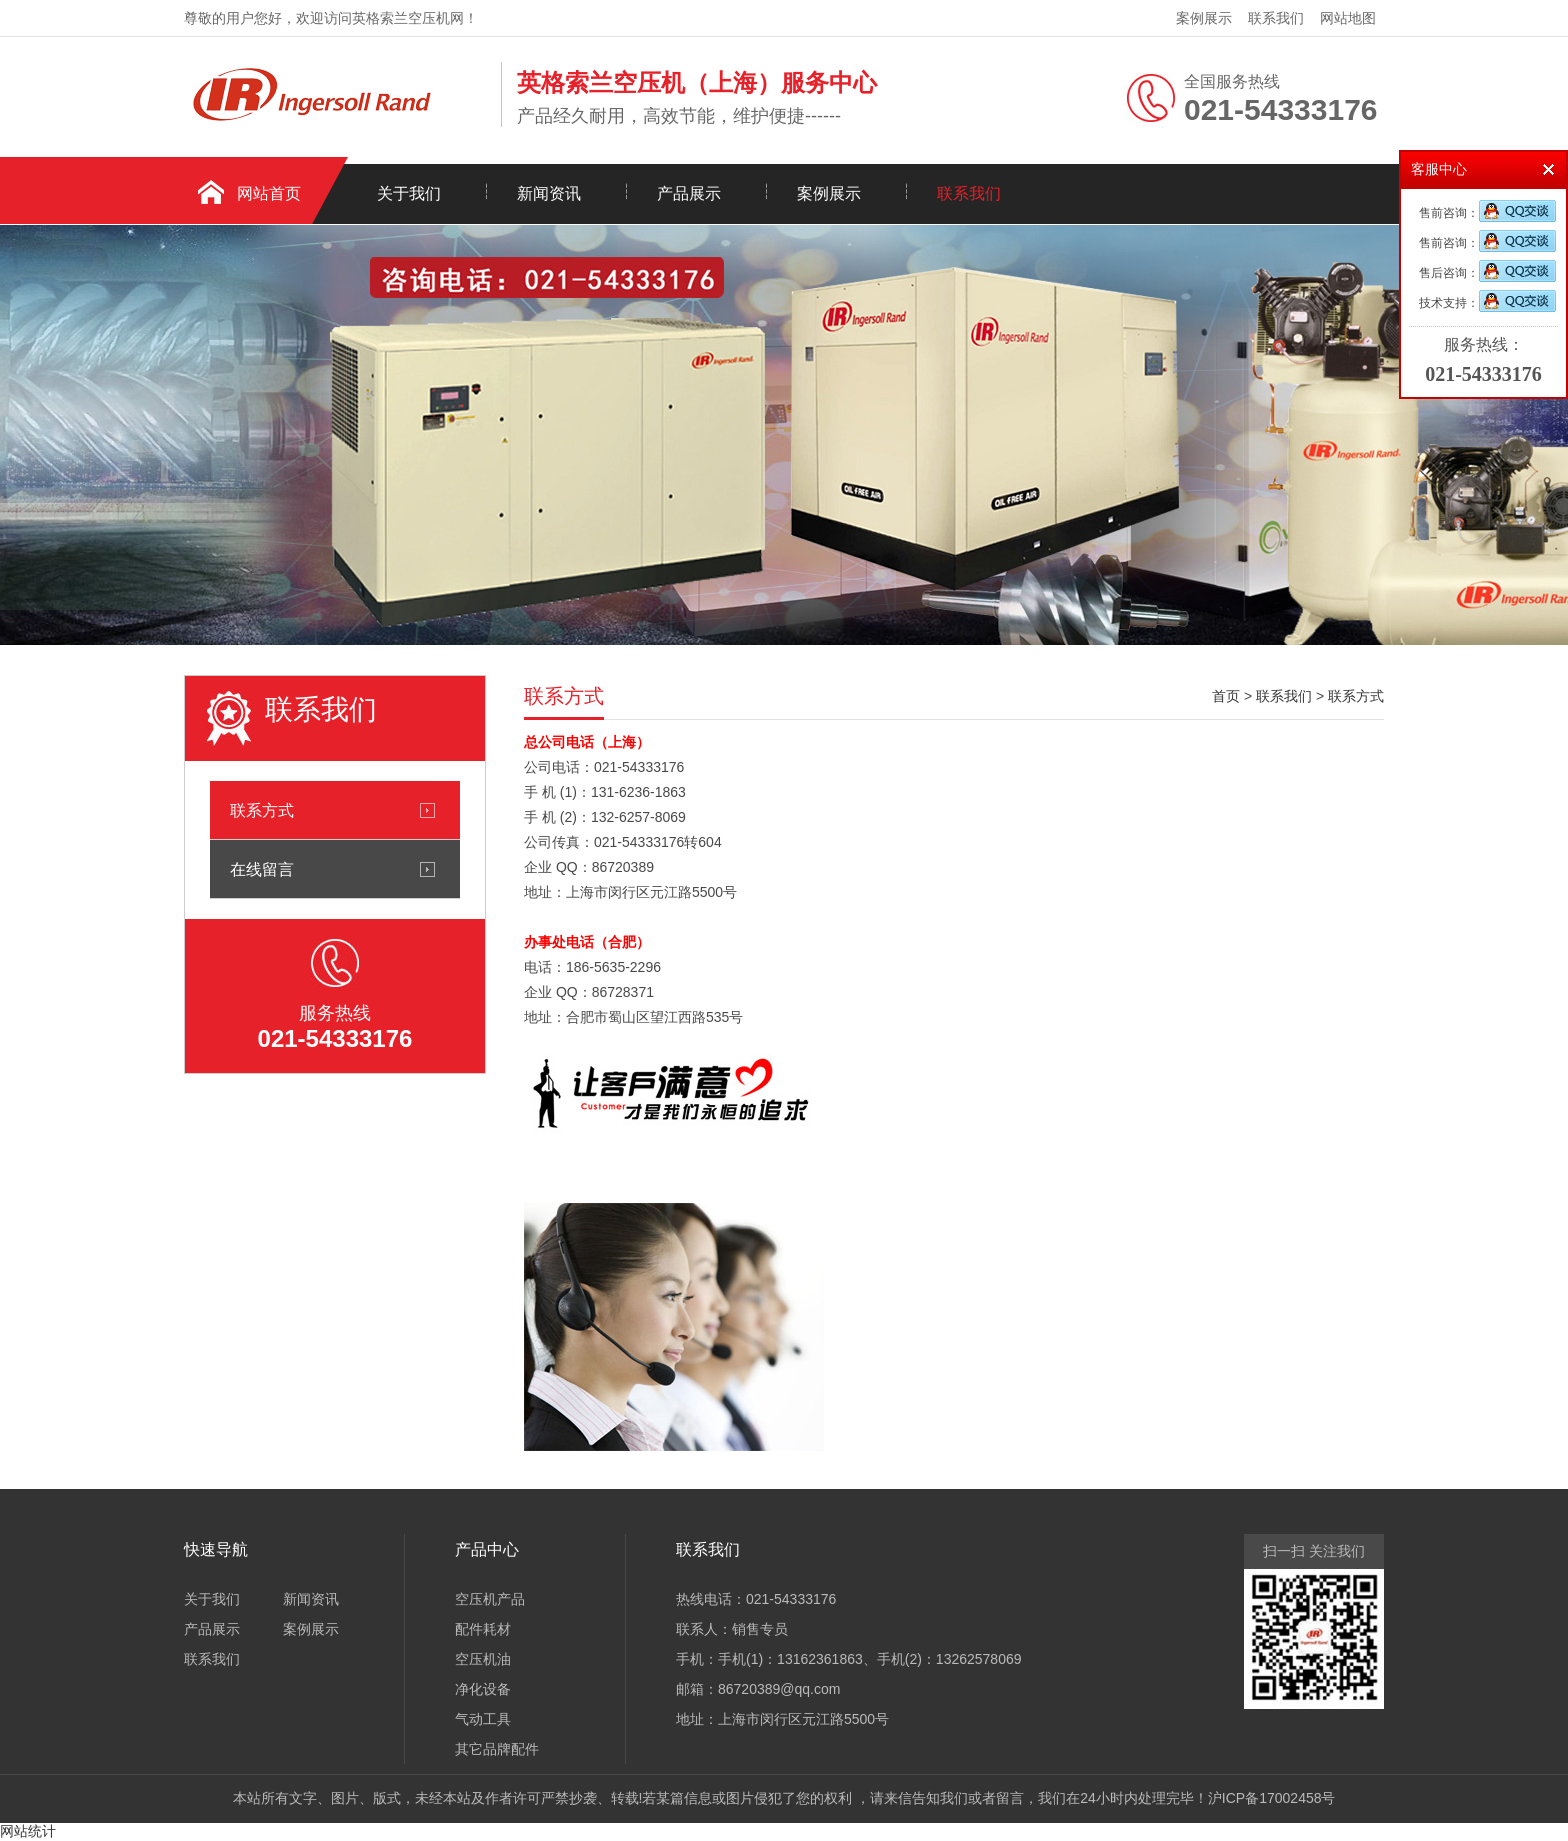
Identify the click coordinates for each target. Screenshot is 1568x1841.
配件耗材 (483, 1629)
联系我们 (1276, 18)
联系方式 (262, 810)
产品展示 (689, 193)
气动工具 (483, 1719)
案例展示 (1204, 18)
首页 (1226, 696)
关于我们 (409, 193)
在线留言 (262, 869)
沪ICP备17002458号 (1272, 1798)
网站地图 (1348, 18)
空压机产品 (490, 1599)
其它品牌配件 (497, 1749)
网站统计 (28, 1831)
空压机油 (483, 1659)
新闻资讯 (549, 193)
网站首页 (269, 193)
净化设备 (483, 1689)
